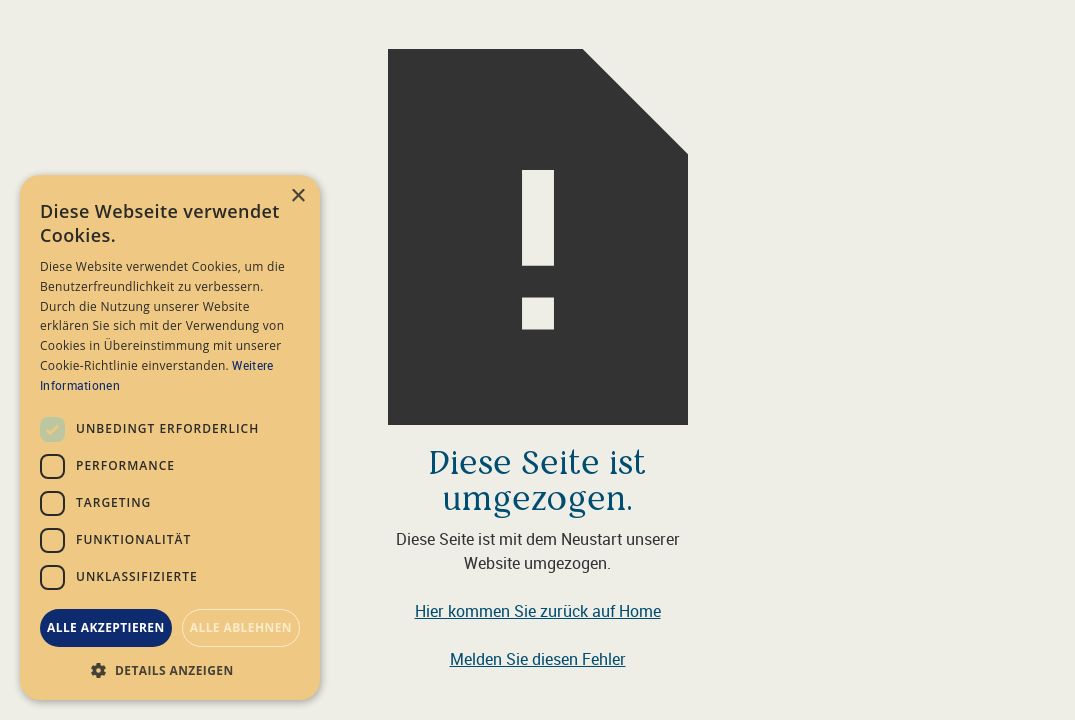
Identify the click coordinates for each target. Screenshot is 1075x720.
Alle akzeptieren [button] (106, 627)
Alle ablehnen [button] (241, 627)
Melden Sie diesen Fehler (538, 659)
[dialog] (170, 437)
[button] (170, 670)
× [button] (297, 196)
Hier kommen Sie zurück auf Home (538, 611)
